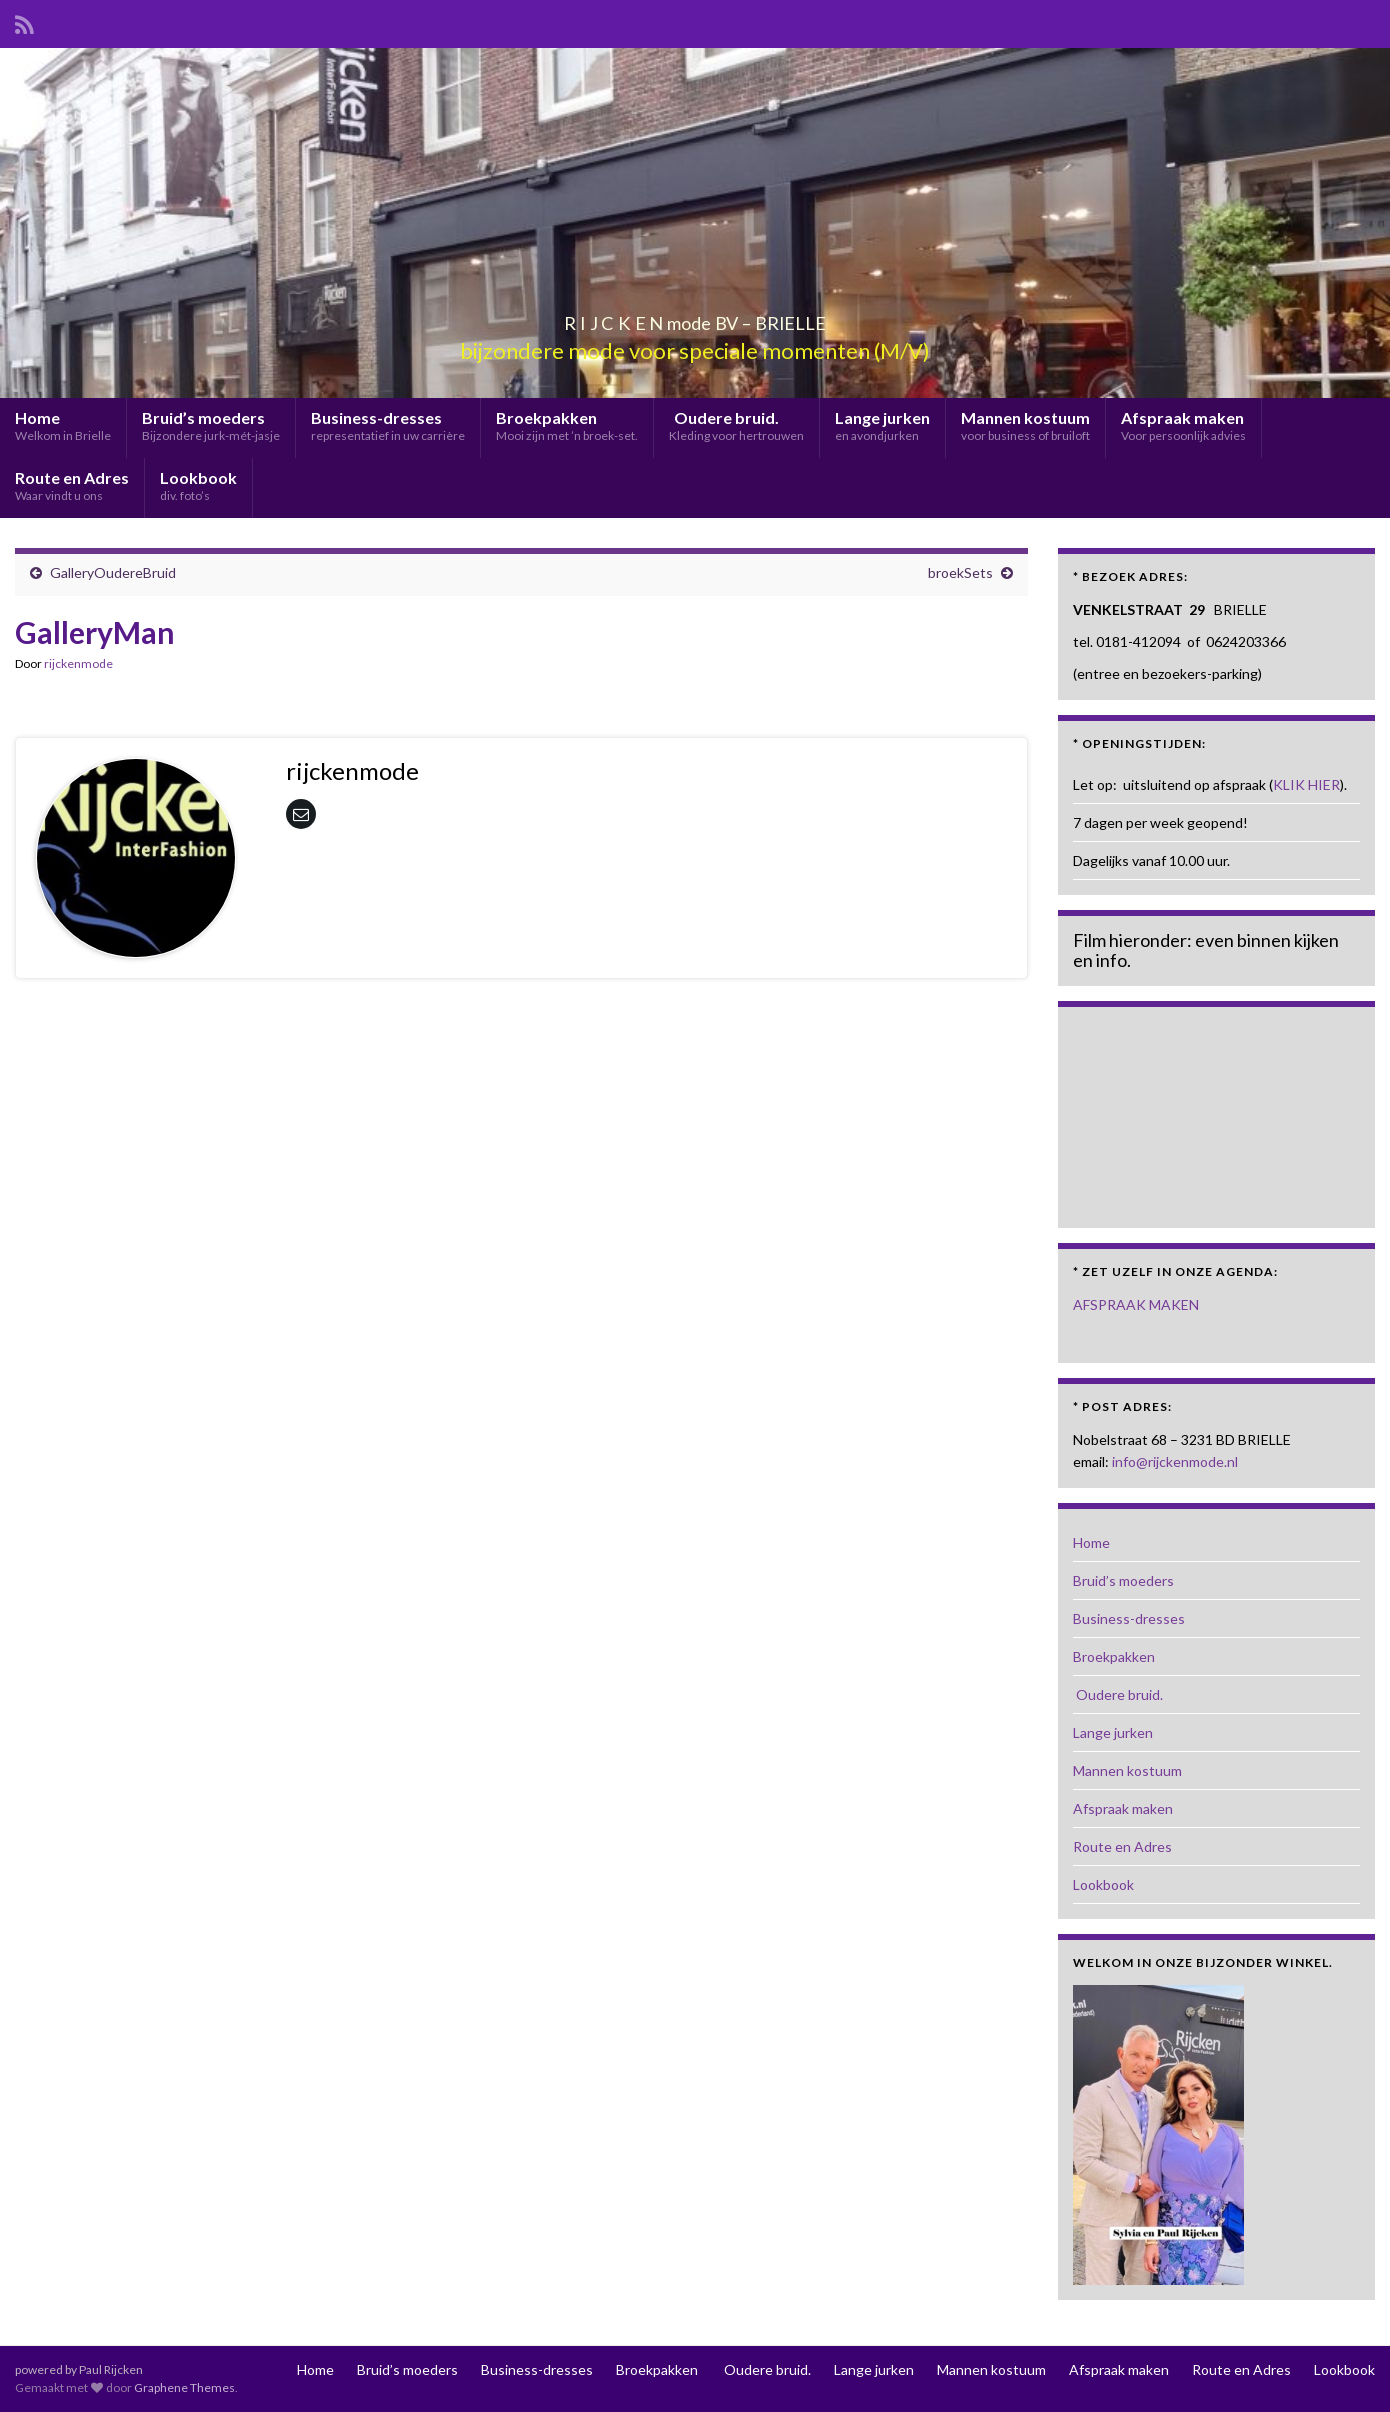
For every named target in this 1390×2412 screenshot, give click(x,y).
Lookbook (198, 485)
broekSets (960, 572)
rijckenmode (78, 663)
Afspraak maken (1183, 425)
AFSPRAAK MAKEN (1136, 1304)
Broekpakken (567, 425)
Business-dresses (388, 425)
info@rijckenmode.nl (1175, 1461)
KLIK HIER (1306, 784)
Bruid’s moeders (211, 425)
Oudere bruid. (736, 425)
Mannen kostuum (1025, 425)
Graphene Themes (184, 2387)
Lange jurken (882, 425)
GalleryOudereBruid (113, 572)
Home (63, 425)
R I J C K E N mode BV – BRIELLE (695, 317)
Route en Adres (72, 485)
